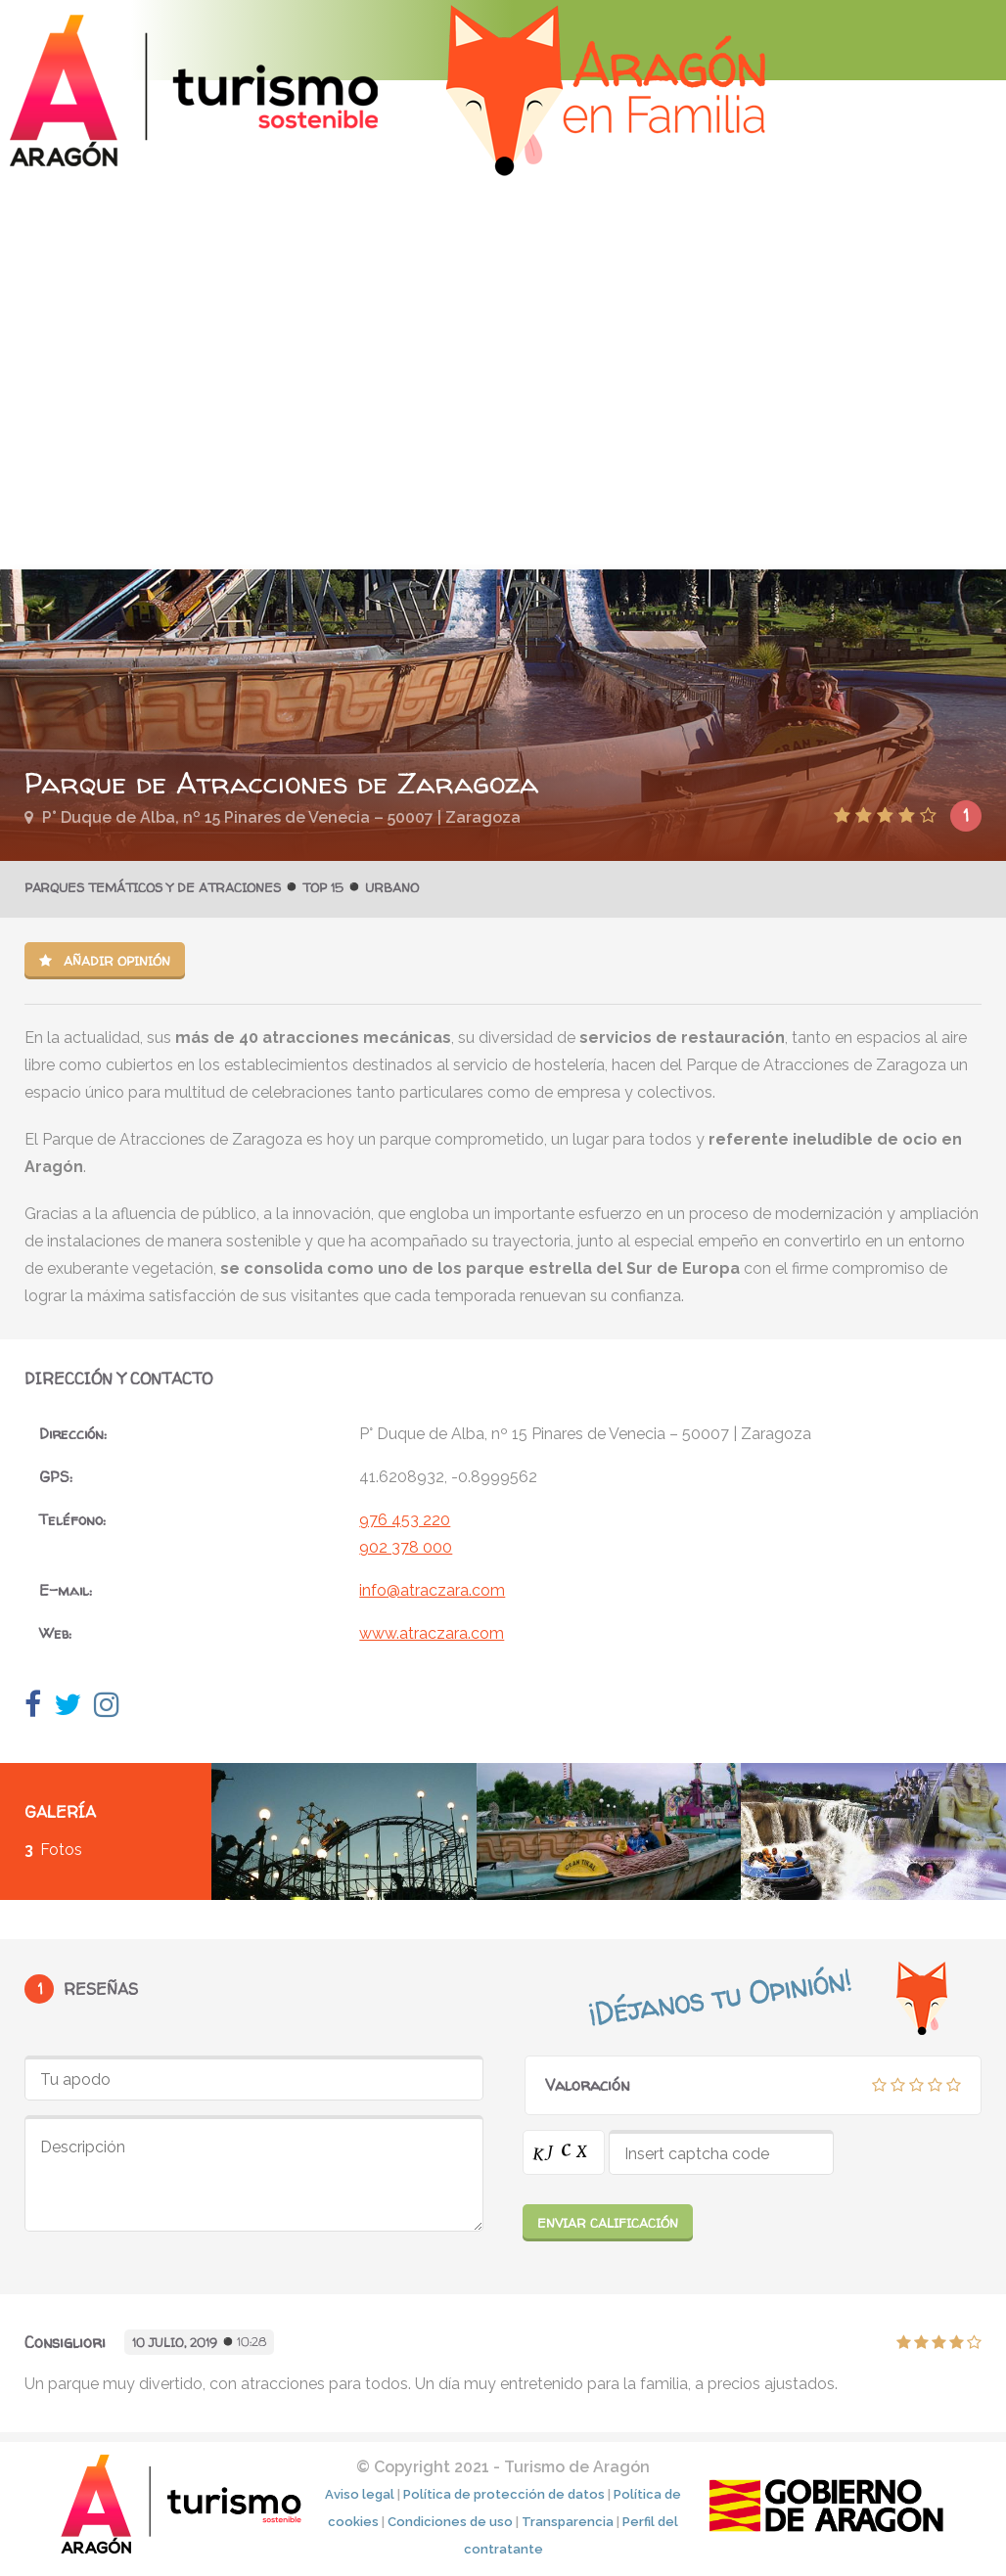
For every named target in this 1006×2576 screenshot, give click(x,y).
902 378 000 (405, 1547)
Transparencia (568, 2521)
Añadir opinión (104, 961)
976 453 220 (404, 1520)
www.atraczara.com (431, 1633)
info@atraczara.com (432, 1590)
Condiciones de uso (450, 2521)
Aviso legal (359, 2494)
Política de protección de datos (504, 2494)
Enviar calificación (607, 2223)
